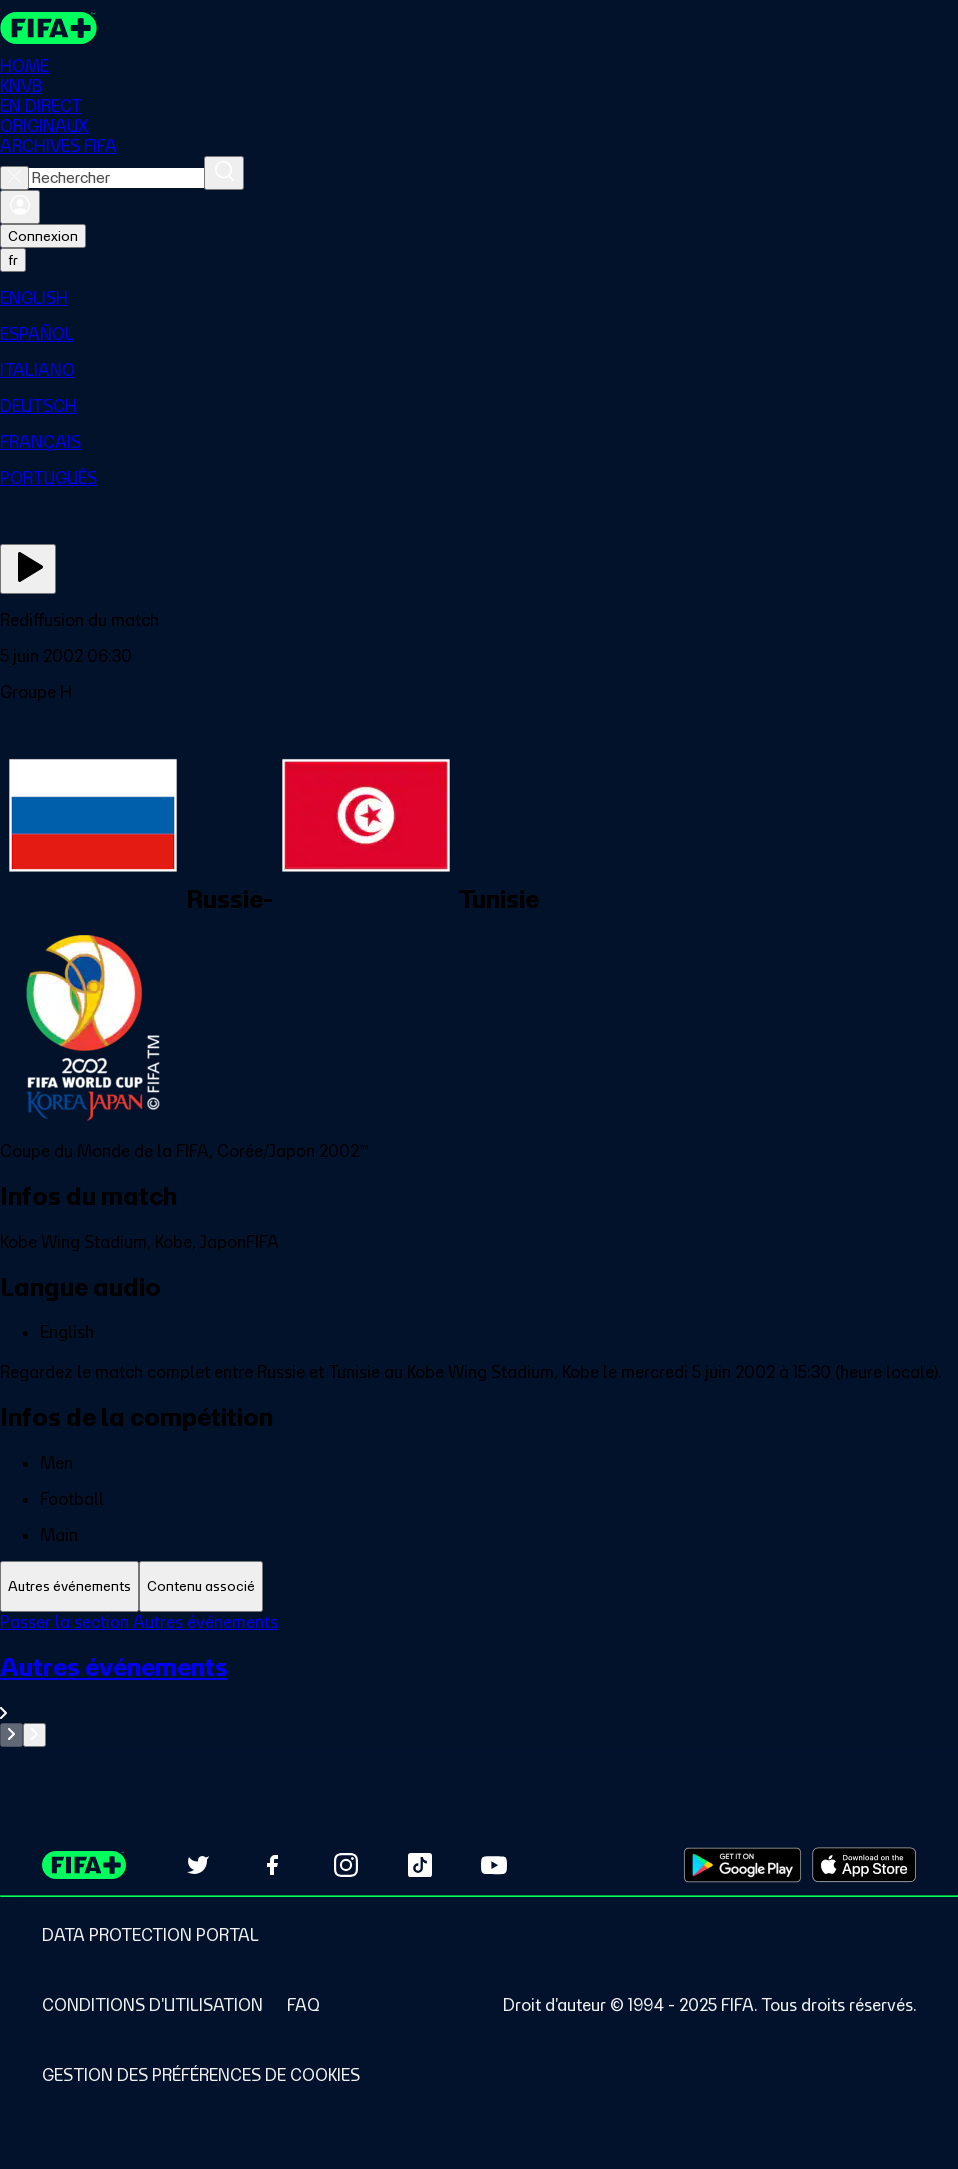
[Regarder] (28, 569)
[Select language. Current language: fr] (13, 260)
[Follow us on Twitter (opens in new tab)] (198, 1865)
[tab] (69, 1586)
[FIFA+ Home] (48, 28)
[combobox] (116, 178)
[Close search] (14, 178)
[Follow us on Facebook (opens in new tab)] (272, 1865)
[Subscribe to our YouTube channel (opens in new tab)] (494, 1865)
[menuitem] (479, 298)
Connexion (43, 236)
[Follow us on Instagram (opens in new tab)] (346, 1865)
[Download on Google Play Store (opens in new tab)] (742, 1865)
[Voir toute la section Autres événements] (479, 1687)
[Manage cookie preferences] (201, 2075)
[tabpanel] (479, 1679)
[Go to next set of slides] (34, 1735)
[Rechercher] (224, 173)
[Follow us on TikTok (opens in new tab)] (420, 1865)
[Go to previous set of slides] (11, 1735)
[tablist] (479, 1586)
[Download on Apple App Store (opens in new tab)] (864, 1865)
